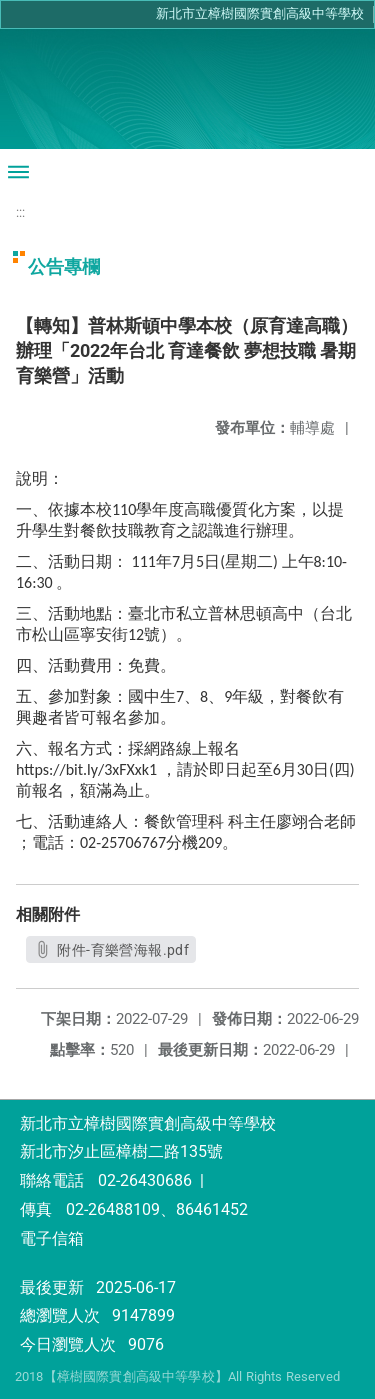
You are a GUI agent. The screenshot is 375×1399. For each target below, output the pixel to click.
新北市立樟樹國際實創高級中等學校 (260, 13)
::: (20, 212)
